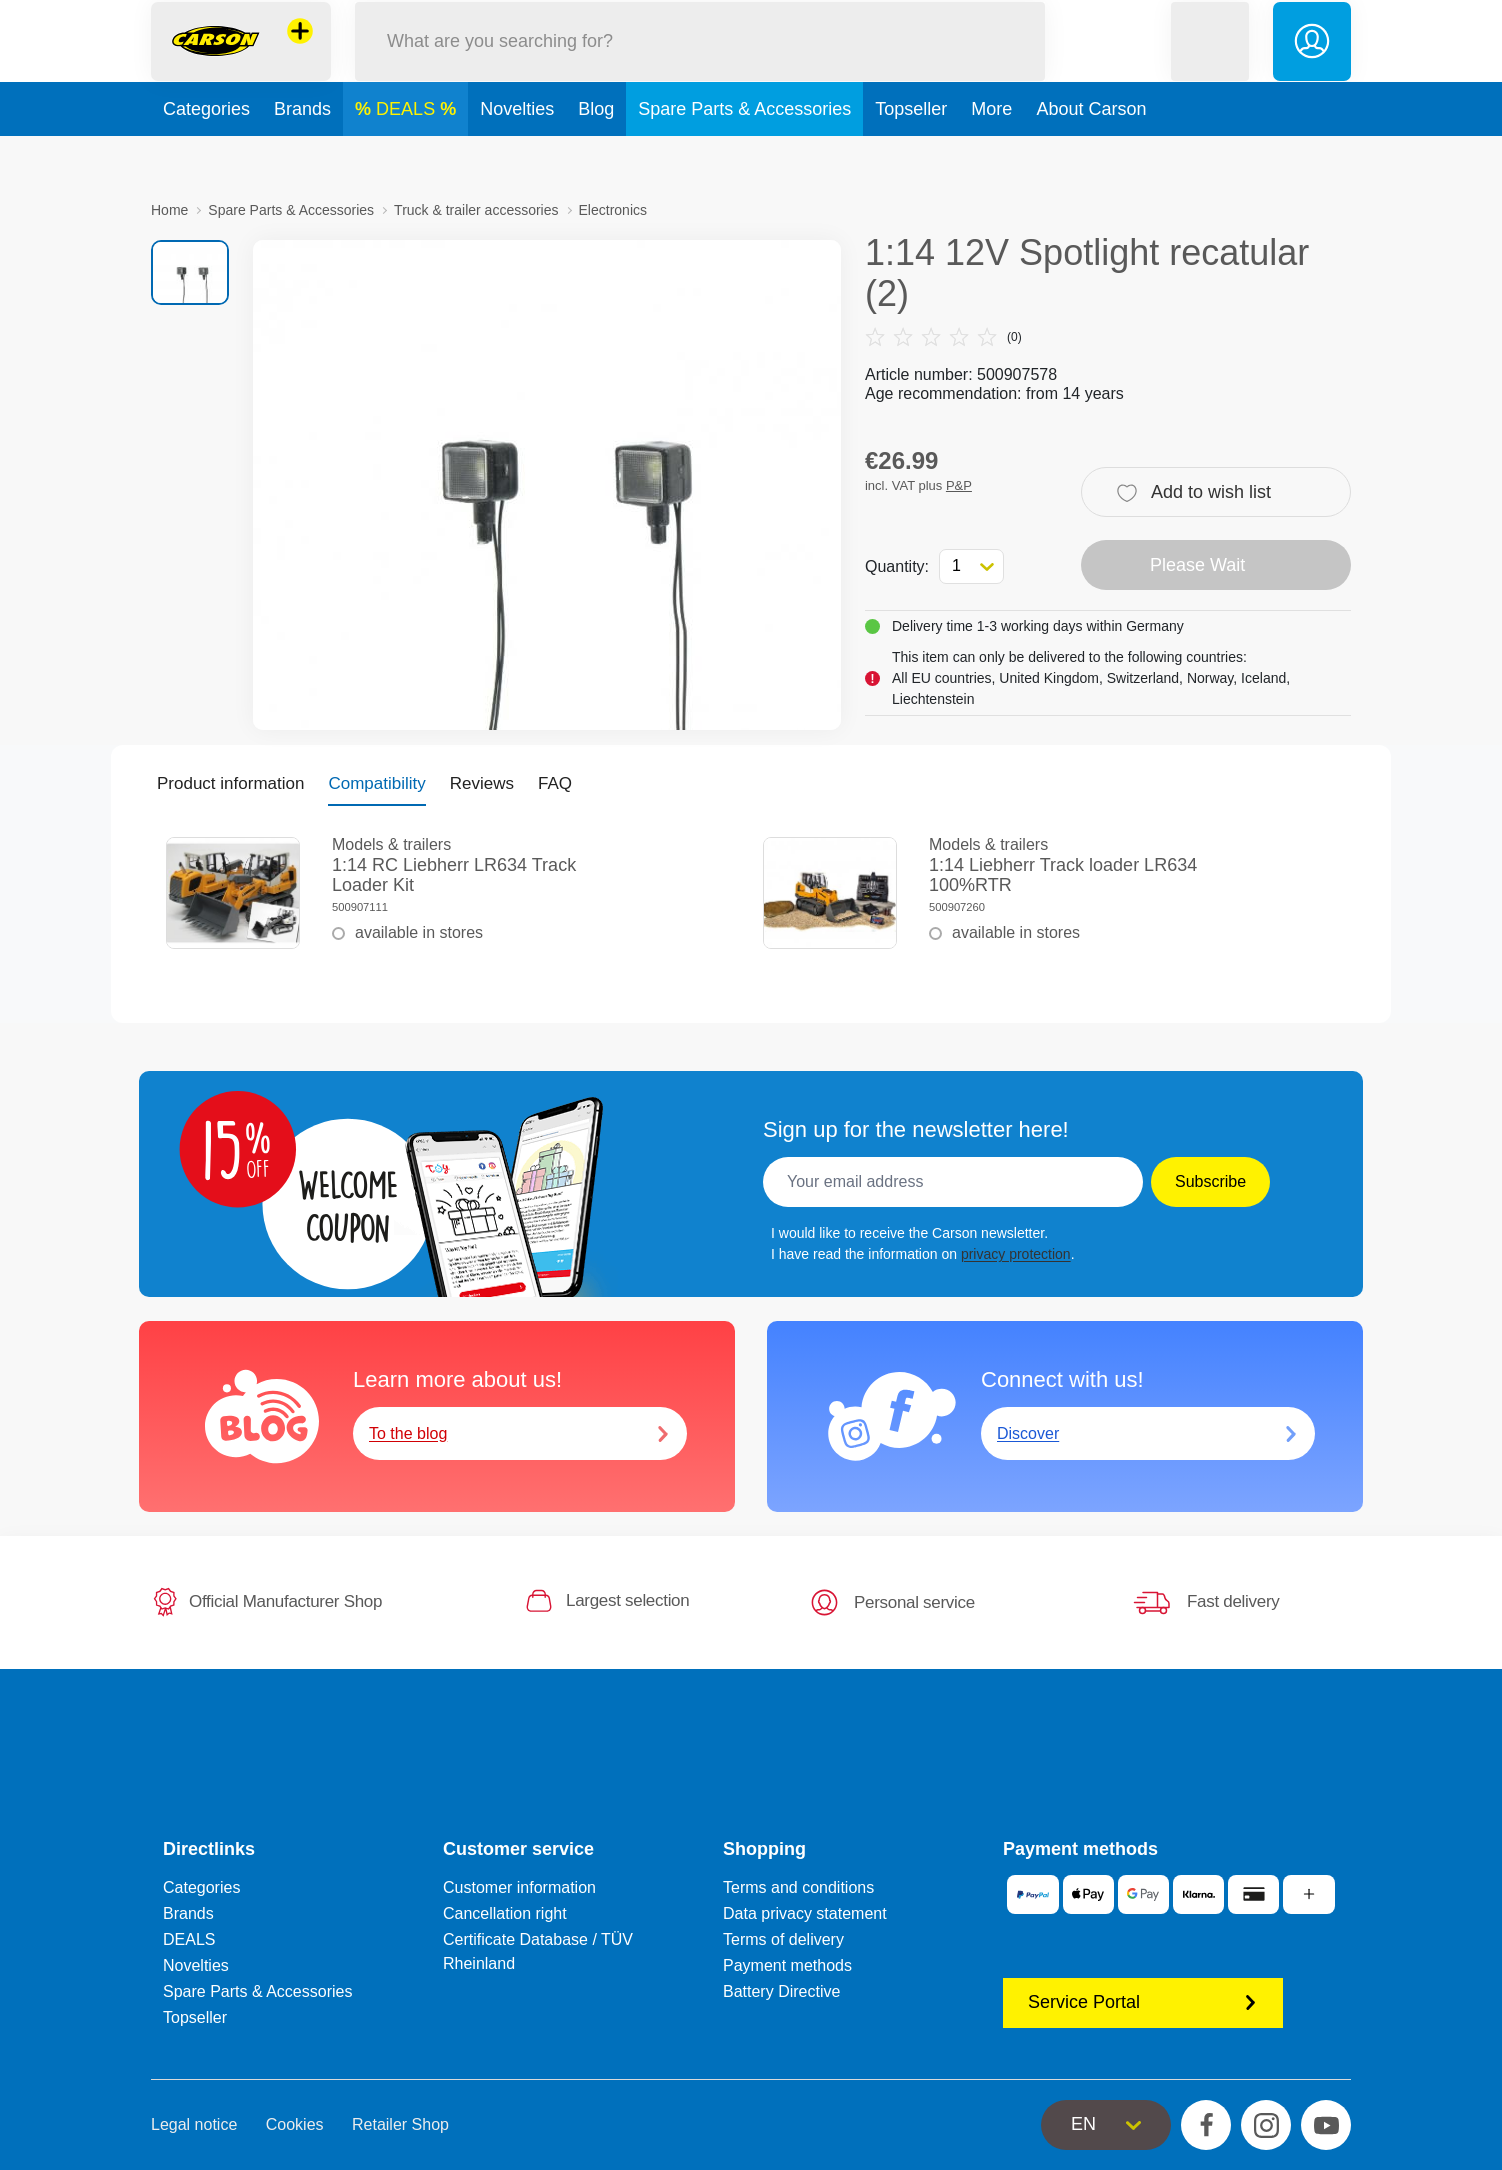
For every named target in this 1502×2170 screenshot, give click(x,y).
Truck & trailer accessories (476, 210)
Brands (302, 154)
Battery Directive (781, 1991)
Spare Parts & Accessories (744, 154)
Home (169, 210)
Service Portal (1143, 2002)
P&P (959, 485)
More (991, 154)
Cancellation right (505, 1913)
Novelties (517, 154)
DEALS (408, 154)
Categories (206, 154)
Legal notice (194, 2124)
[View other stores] (300, 54)
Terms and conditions (798, 1887)
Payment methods (787, 1965)
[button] (1210, 63)
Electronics (613, 210)
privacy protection (1016, 1254)
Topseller (911, 154)
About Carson (1091, 154)
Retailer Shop (400, 2124)
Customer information (519, 1887)
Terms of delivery (783, 1939)
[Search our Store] (700, 63)
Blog (596, 154)
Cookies (295, 2124)
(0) (943, 337)
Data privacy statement (805, 1913)
